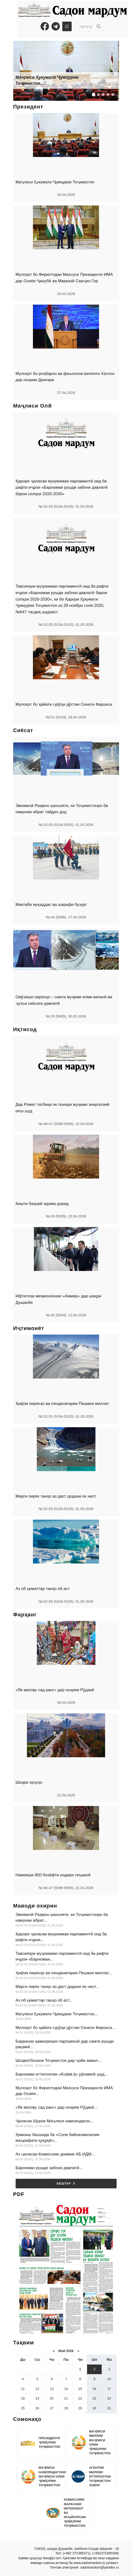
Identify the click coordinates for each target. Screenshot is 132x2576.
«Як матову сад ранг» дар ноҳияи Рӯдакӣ (55, 1690)
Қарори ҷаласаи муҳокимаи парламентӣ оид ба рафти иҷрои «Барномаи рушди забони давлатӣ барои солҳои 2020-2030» (62, 487)
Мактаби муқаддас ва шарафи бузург (51, 904)
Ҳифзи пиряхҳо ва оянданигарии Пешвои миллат (62, 1403)
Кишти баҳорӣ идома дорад (42, 1203)
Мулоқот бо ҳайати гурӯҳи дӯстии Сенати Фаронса (64, 704)
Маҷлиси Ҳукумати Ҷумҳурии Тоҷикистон (55, 182)
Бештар (66, 2183)
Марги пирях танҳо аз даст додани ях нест (56, 1496)
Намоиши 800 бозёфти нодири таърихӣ (53, 1875)
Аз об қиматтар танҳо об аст (43, 1588)
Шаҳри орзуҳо (29, 1782)
